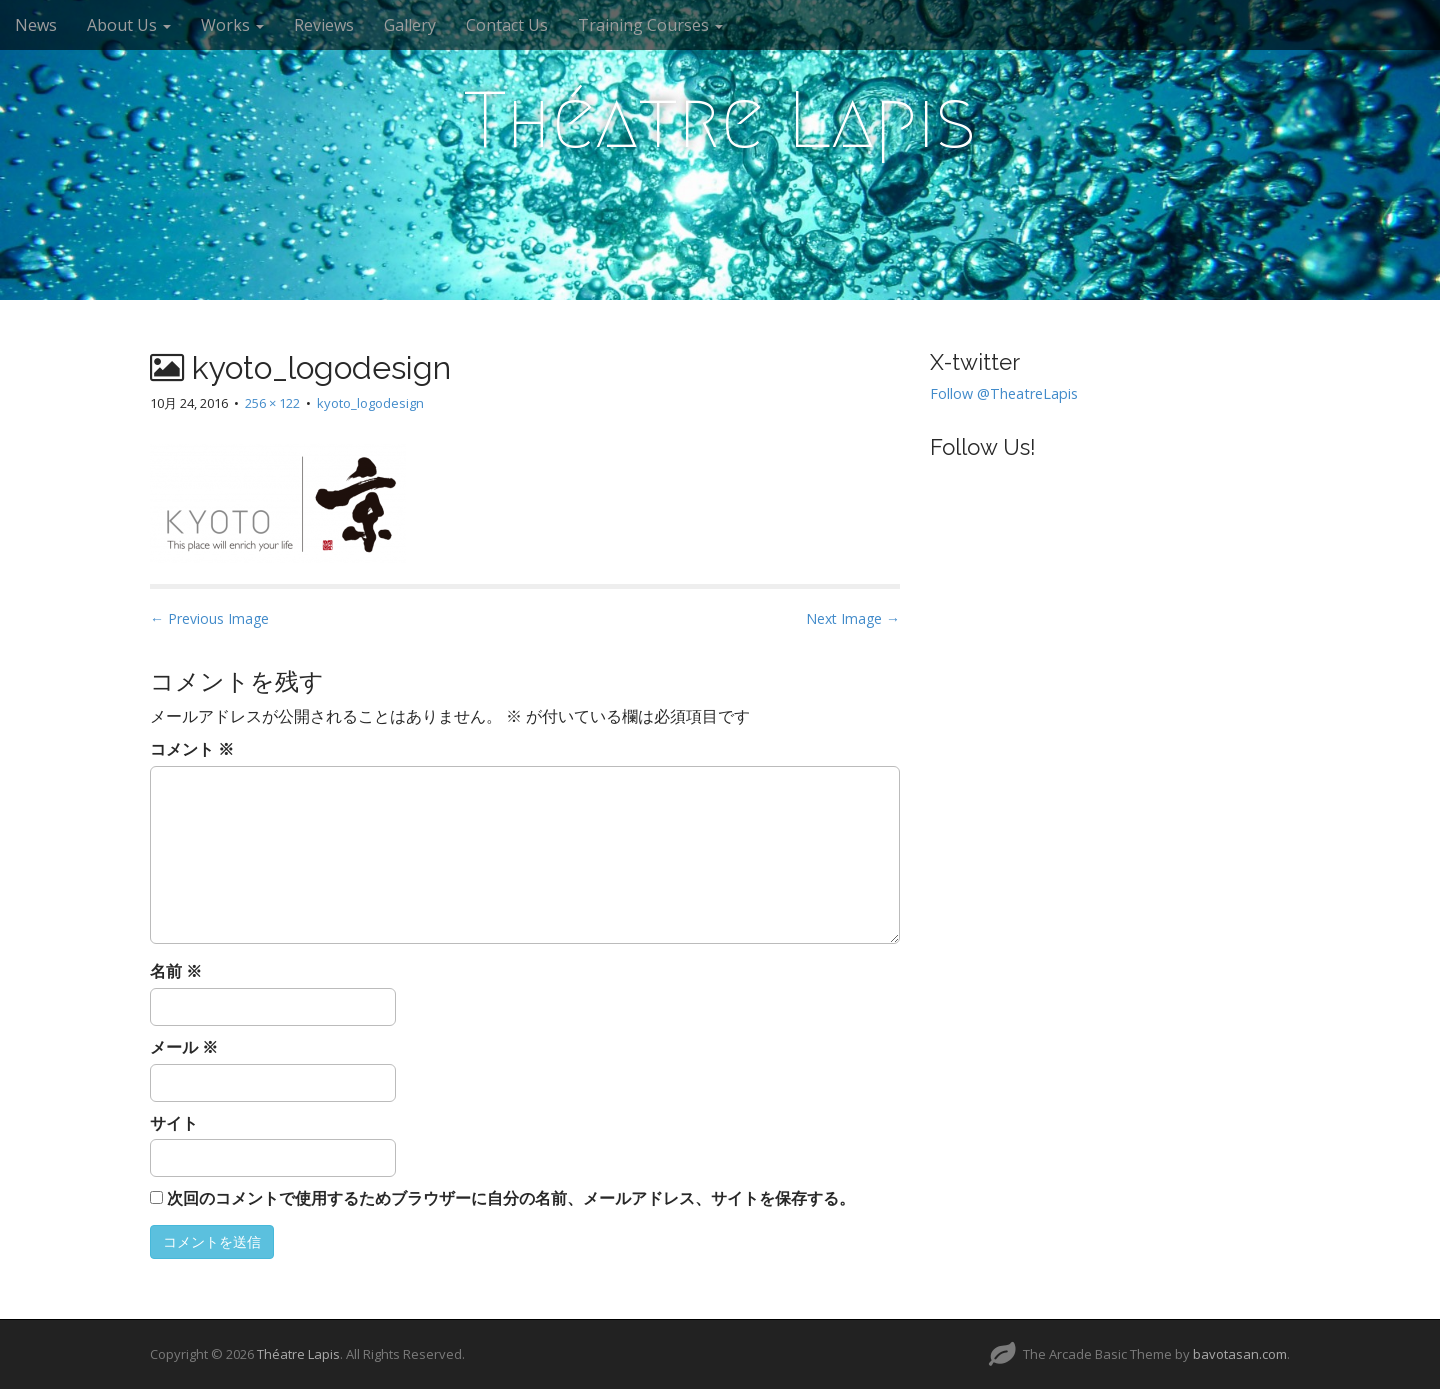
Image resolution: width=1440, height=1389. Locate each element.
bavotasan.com (1240, 1354)
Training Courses (650, 25)
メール (184, 1047)
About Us (129, 25)
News (36, 25)
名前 (176, 971)
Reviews (324, 25)
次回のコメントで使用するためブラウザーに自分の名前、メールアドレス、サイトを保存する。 (511, 1198)
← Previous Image (209, 618)
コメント (192, 749)
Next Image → (853, 618)
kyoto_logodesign (370, 403)
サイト (174, 1123)
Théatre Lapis (720, 120)
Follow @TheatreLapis (1004, 393)
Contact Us (507, 25)
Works (232, 25)
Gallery (410, 25)
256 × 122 (272, 403)
